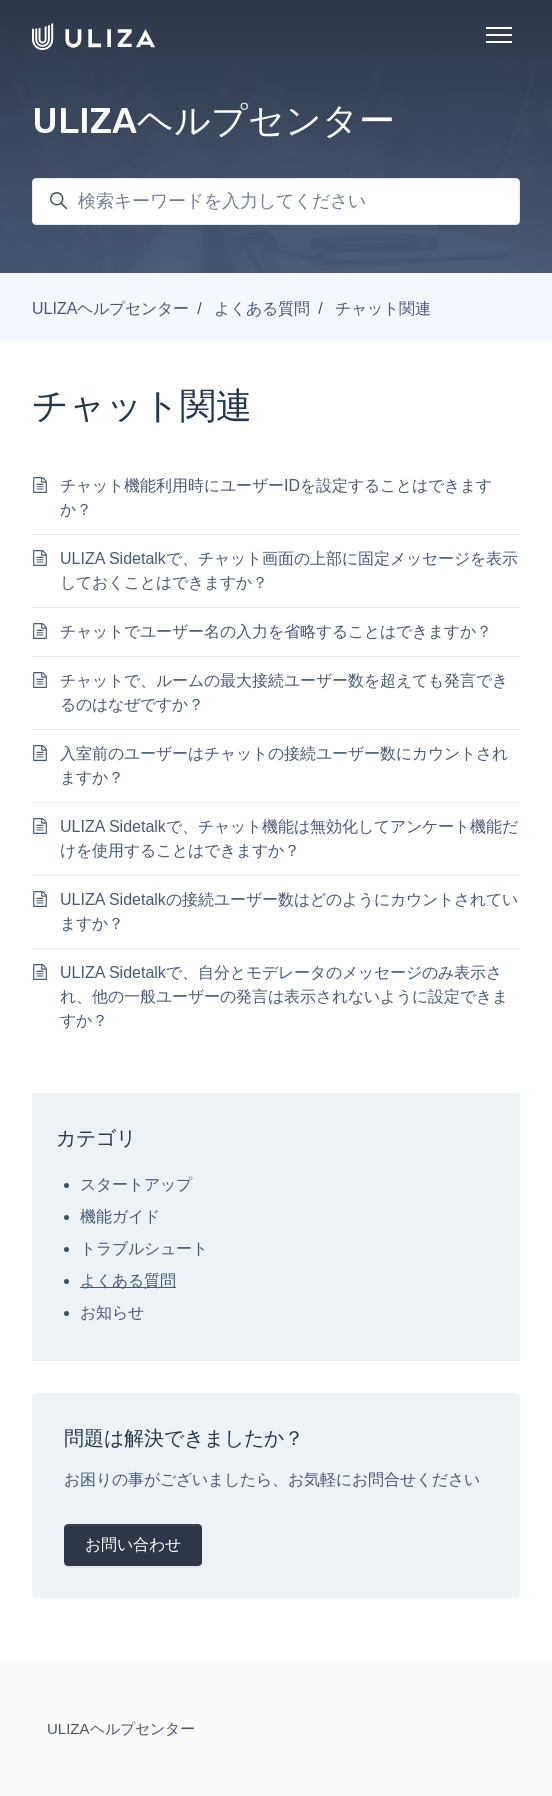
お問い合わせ (133, 1544)
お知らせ (112, 1312)
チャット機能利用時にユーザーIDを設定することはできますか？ (276, 497)
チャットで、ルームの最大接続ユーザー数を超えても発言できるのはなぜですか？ (284, 692)
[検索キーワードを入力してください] (276, 201)
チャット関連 (383, 308)
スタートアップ (136, 1184)
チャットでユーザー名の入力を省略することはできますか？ (276, 631)
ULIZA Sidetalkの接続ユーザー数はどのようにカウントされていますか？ (289, 911)
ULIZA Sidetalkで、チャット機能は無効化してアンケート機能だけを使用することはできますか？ (289, 838)
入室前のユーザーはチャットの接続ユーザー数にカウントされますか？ (284, 765)
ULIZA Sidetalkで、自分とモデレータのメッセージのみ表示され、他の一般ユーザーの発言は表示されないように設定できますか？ (284, 996)
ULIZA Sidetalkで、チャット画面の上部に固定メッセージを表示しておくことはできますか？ (289, 570)
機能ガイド (120, 1216)
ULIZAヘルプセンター (110, 308)
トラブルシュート (144, 1248)
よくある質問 (262, 308)
